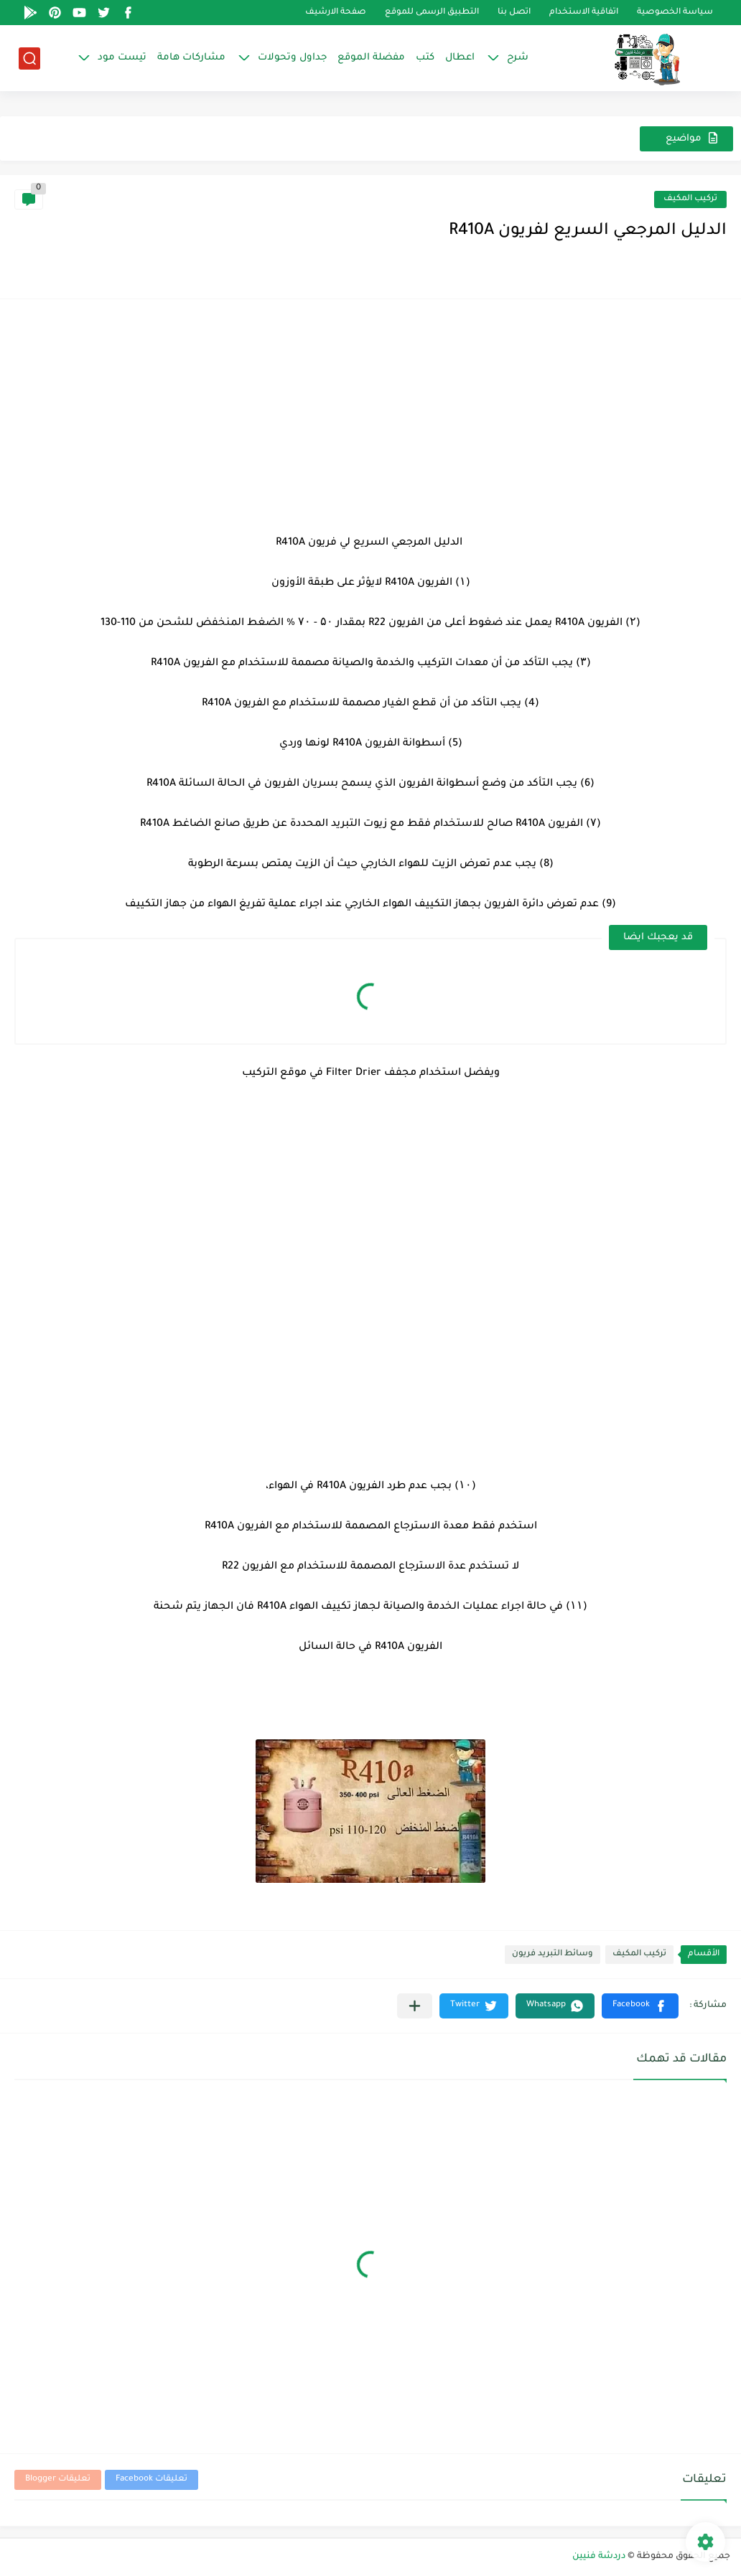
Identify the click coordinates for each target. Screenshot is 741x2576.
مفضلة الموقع (371, 57)
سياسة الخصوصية (675, 12)
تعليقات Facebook (151, 2479)
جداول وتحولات (292, 57)
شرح (517, 57)
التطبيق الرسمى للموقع (432, 12)
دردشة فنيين (598, 2557)
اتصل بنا (514, 12)
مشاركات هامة (191, 57)
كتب (425, 57)
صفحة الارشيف (335, 12)
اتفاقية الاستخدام (583, 12)
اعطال (460, 57)
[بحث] (29, 58)
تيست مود (122, 57)
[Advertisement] (370, 414)
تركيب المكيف (690, 199)
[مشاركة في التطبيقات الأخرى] (414, 2005)
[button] (640, 2005)
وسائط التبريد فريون (552, 1954)
